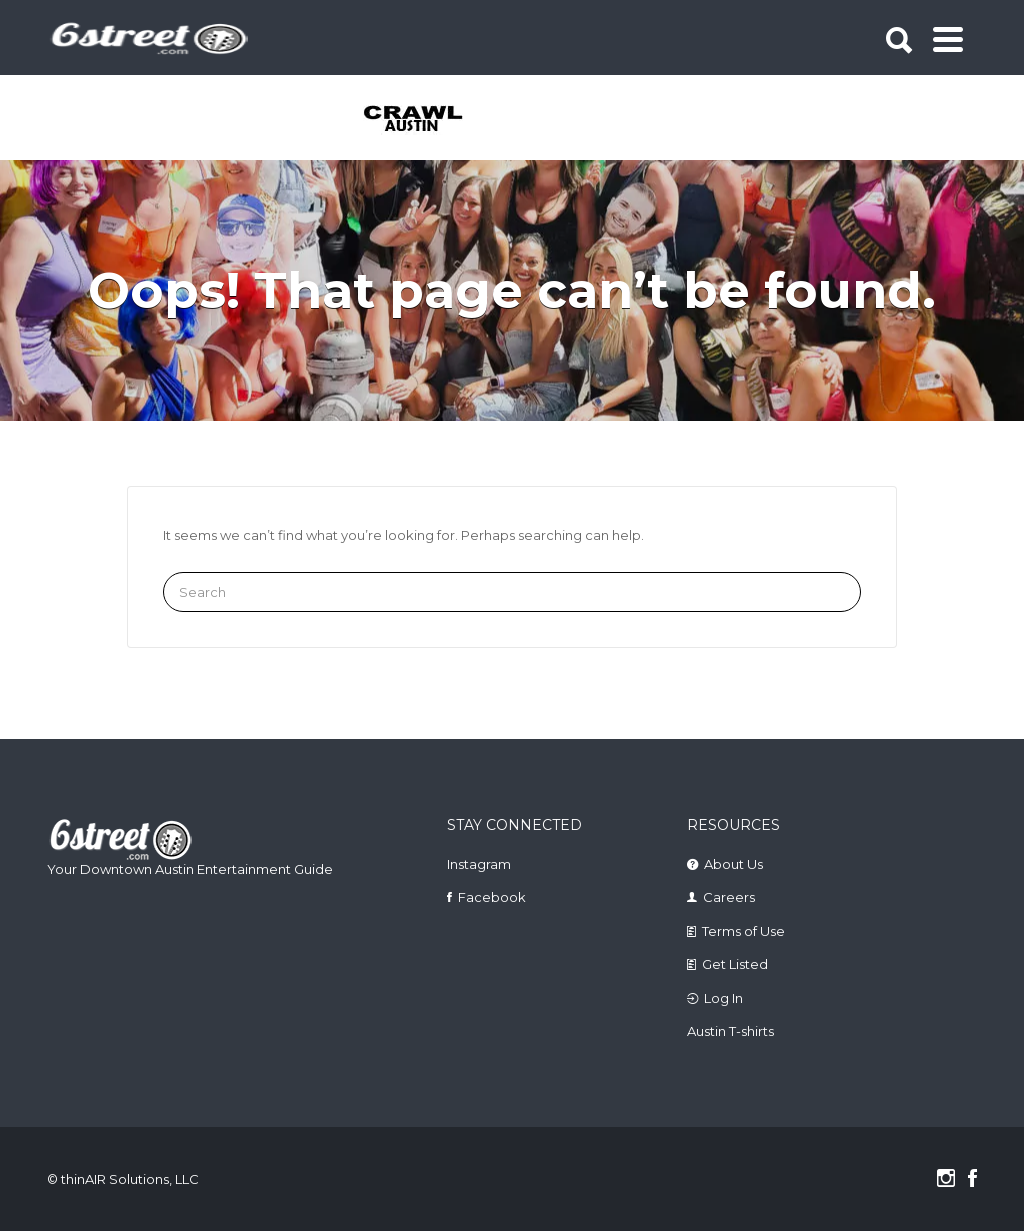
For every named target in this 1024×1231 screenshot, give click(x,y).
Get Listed (735, 964)
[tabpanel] (414, 120)
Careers (729, 897)
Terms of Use (743, 931)
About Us (733, 864)
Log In (723, 998)
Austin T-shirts (730, 1031)
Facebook (492, 897)
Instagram (479, 864)
